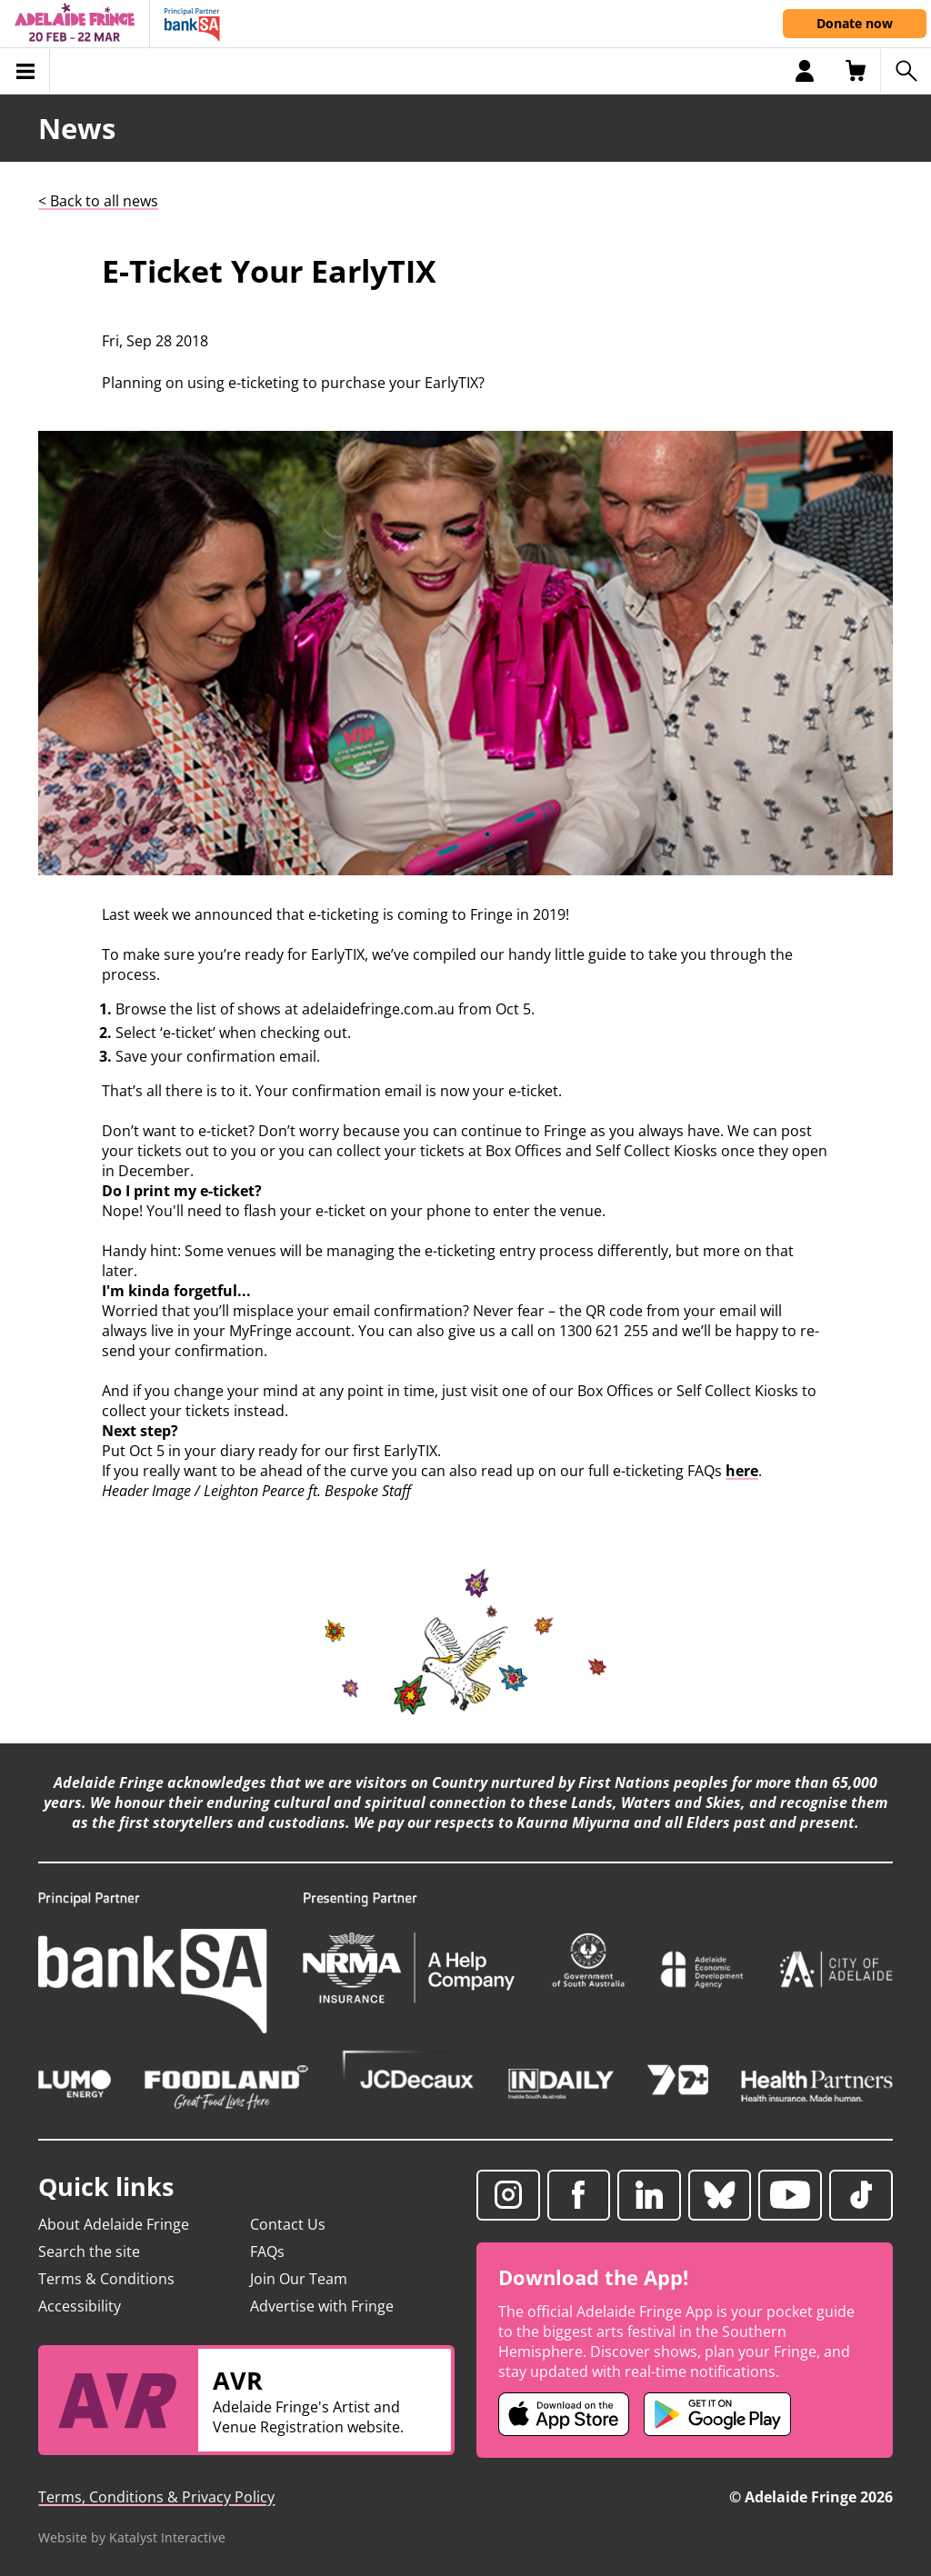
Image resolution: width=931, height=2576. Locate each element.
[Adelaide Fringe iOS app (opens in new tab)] (563, 2414)
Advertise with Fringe (322, 2306)
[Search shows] (905, 71)
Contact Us (287, 2224)
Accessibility (79, 2306)
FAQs (267, 2251)
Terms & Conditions (106, 2279)
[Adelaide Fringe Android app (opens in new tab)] (717, 2414)
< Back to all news (98, 201)
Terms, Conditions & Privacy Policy (156, 2497)
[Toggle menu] (25, 71)
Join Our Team (298, 2279)
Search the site (89, 2251)
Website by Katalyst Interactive (131, 2537)
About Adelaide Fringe (113, 2224)
